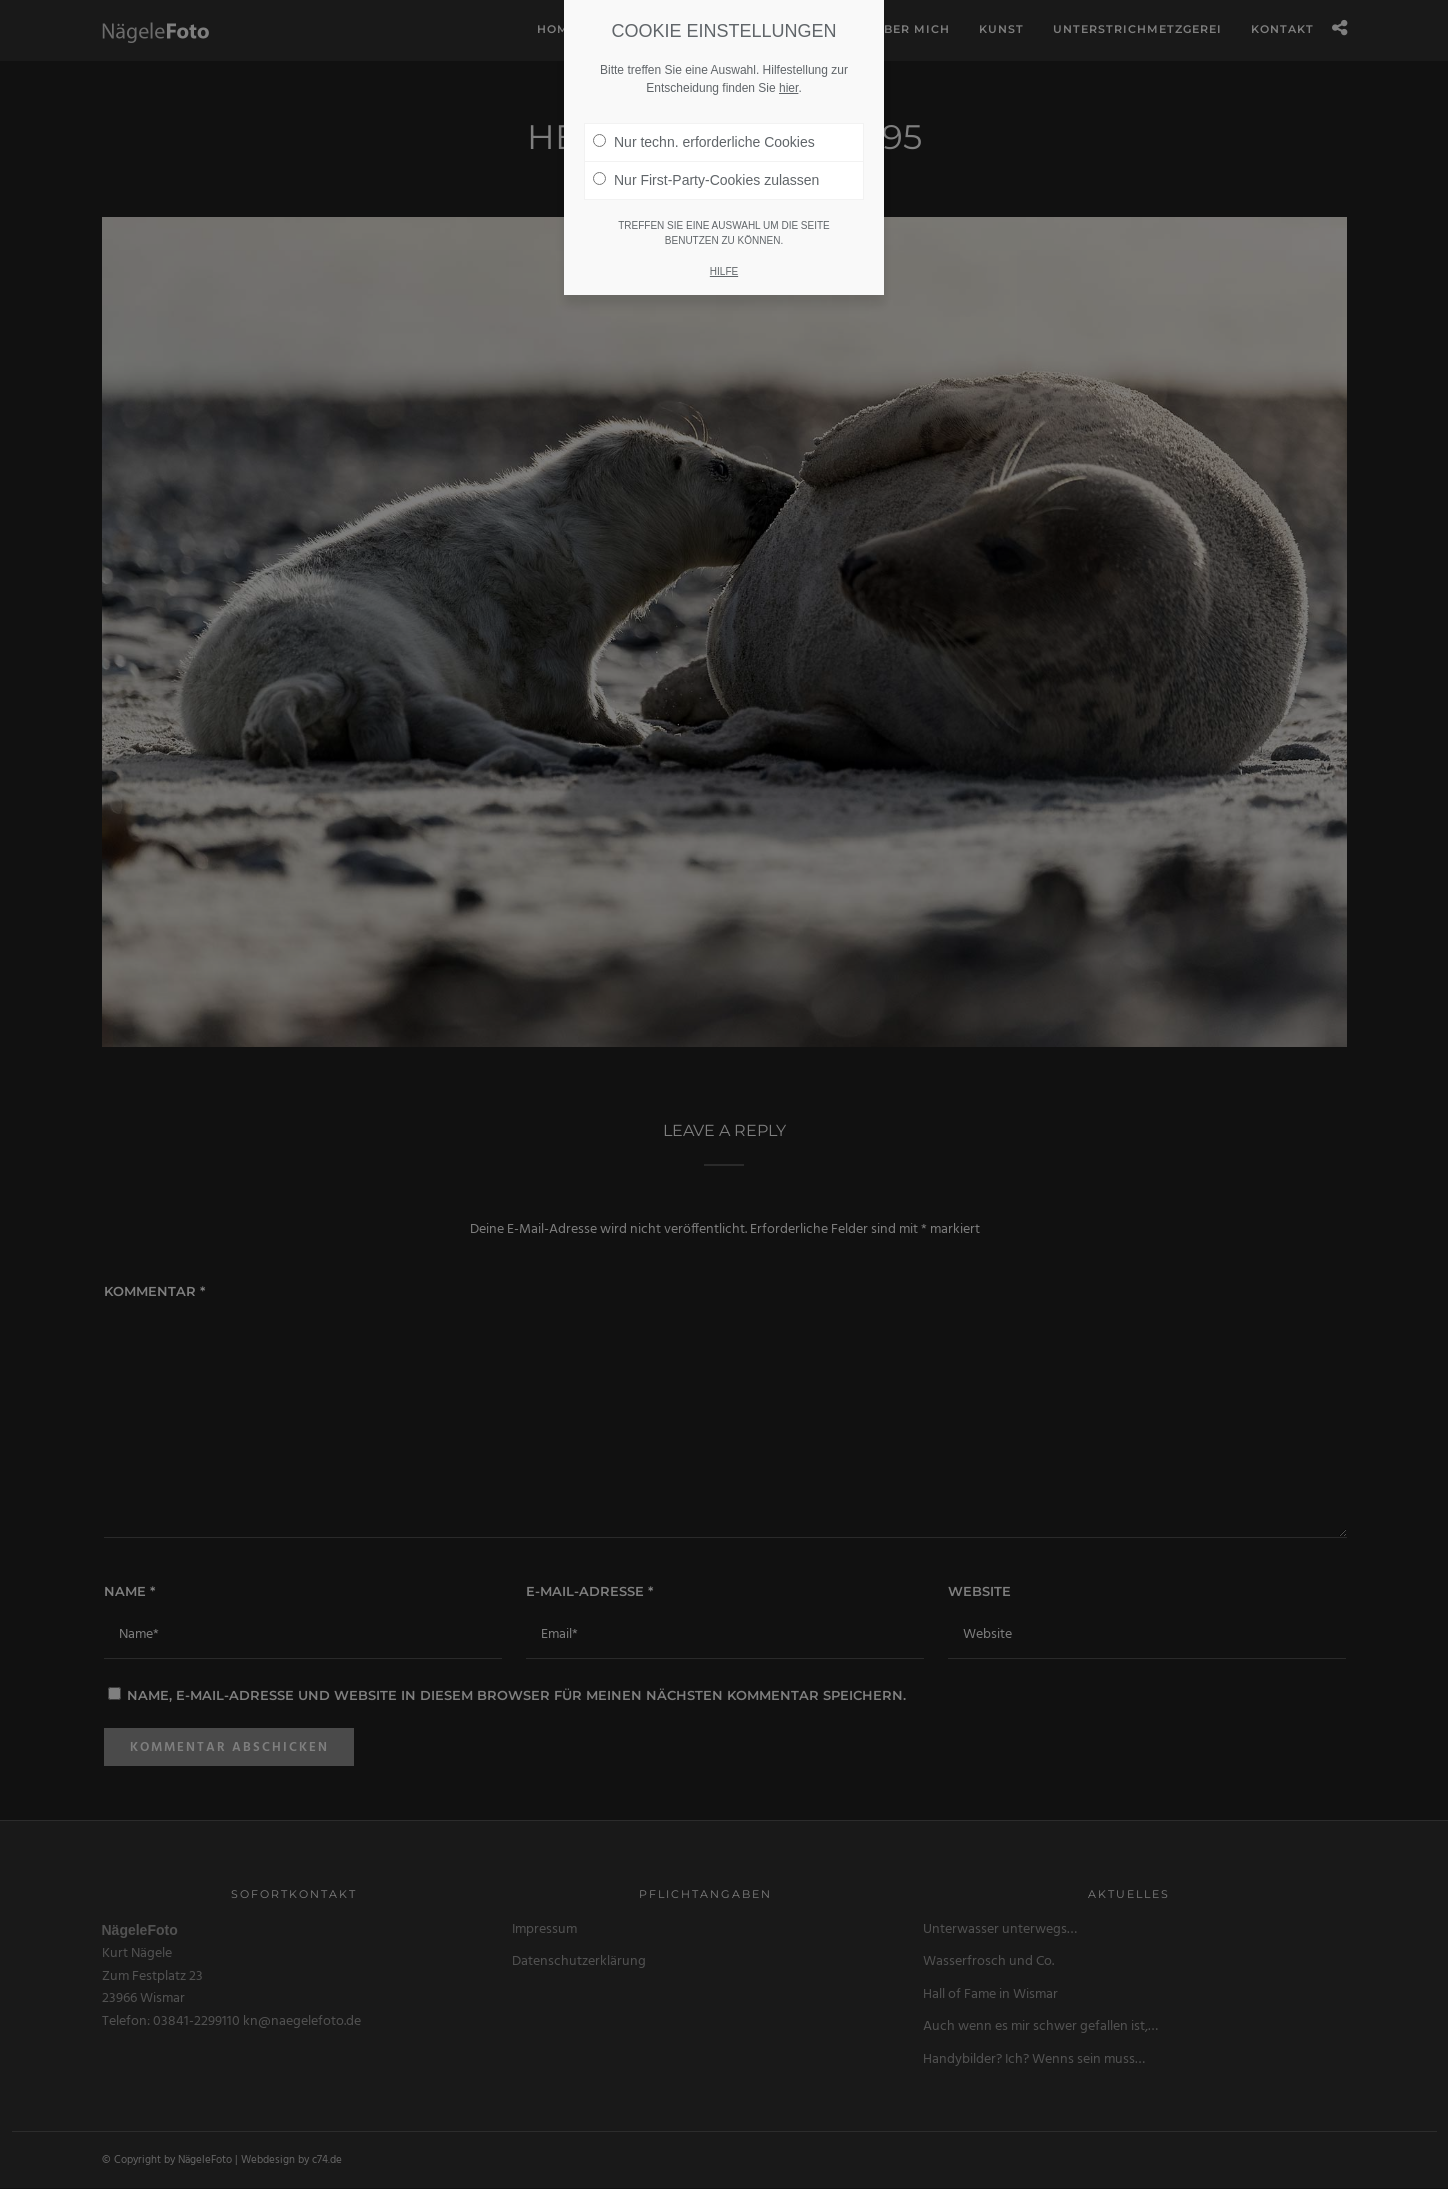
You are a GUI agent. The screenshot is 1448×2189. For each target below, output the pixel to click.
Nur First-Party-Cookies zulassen (706, 160)
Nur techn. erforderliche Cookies (704, 122)
